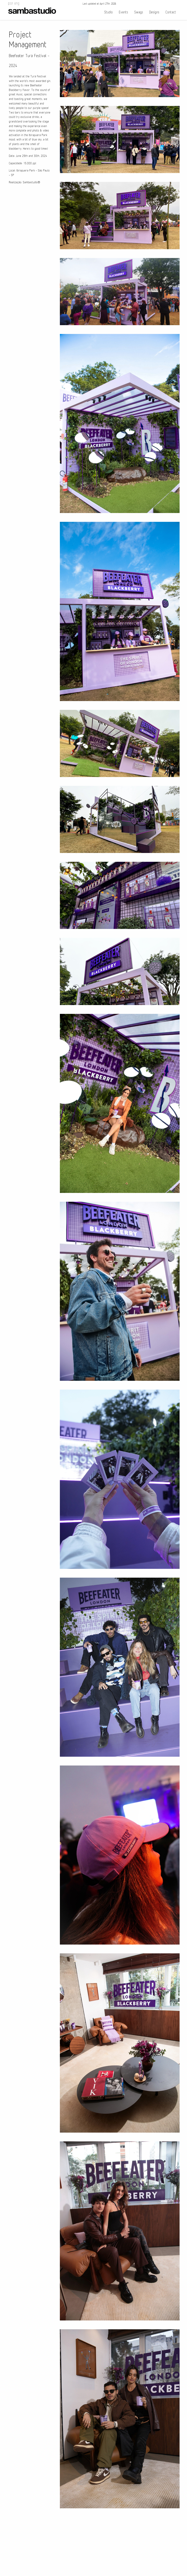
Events (123, 12)
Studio (108, 12)
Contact (170, 12)
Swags (138, 12)
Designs (154, 12)
